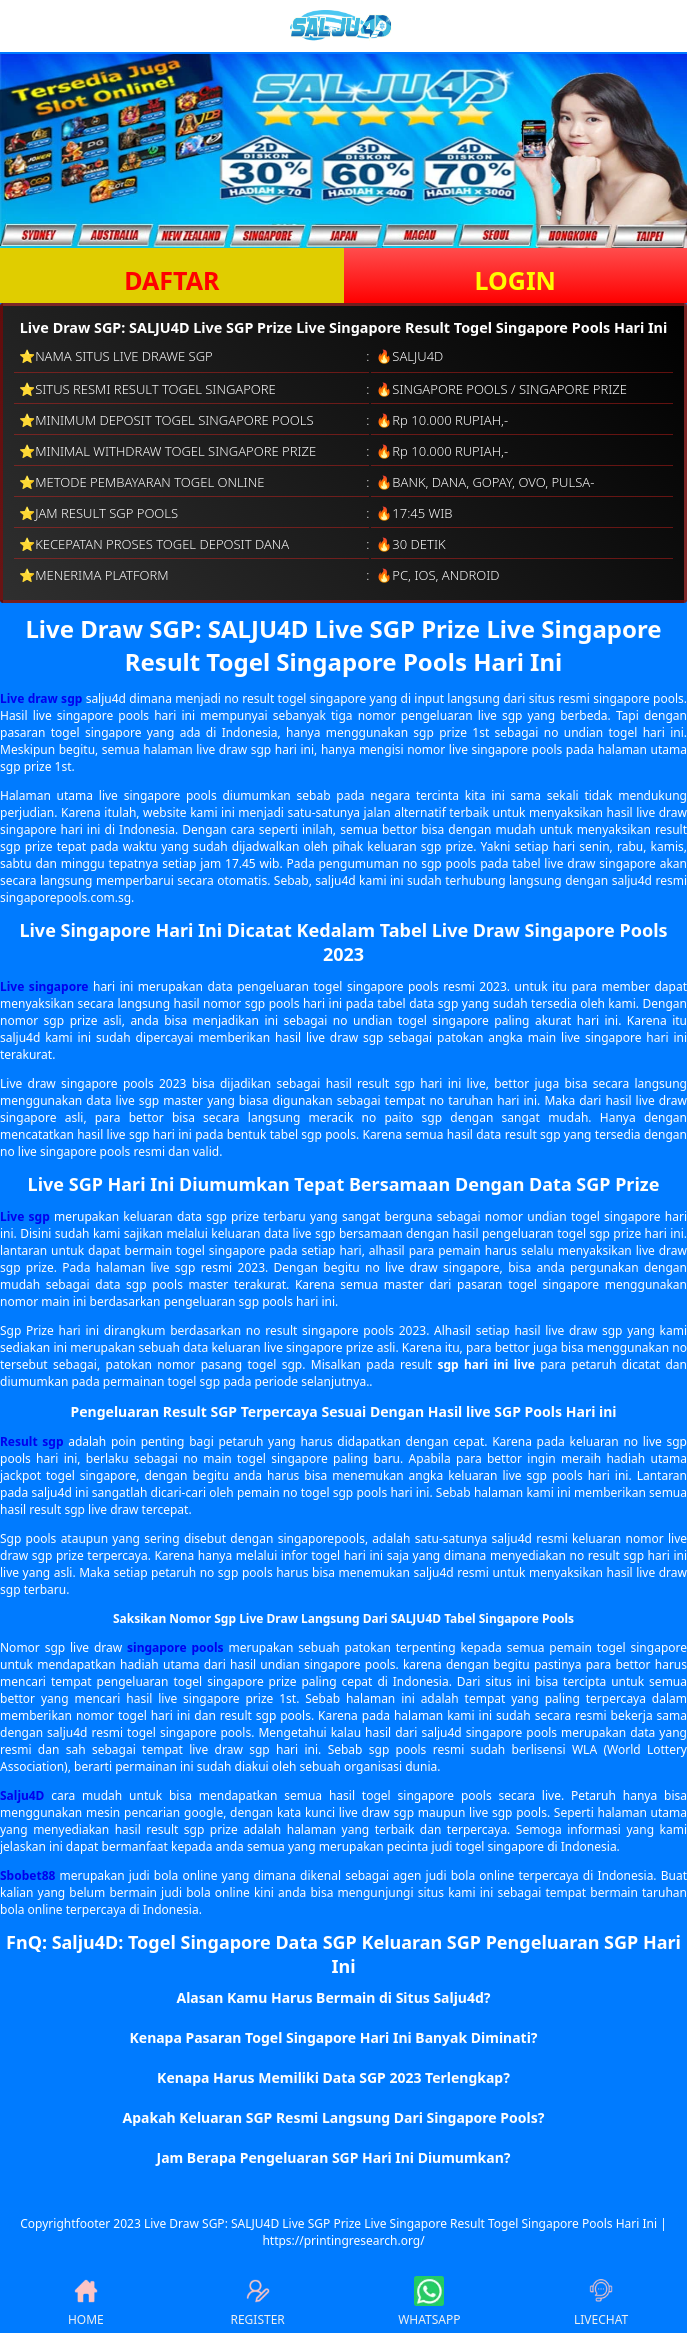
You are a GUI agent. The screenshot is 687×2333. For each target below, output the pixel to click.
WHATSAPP (429, 2302)
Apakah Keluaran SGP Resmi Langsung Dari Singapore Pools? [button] (334, 2117)
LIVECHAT (601, 2302)
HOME (86, 2302)
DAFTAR (171, 280)
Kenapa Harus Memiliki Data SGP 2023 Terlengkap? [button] (333, 2077)
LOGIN (515, 280)
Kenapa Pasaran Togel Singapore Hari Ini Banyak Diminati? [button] (333, 2037)
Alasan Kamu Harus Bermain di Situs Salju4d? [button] (334, 1997)
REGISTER (257, 2302)
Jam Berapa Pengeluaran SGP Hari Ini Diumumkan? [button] (334, 2157)
